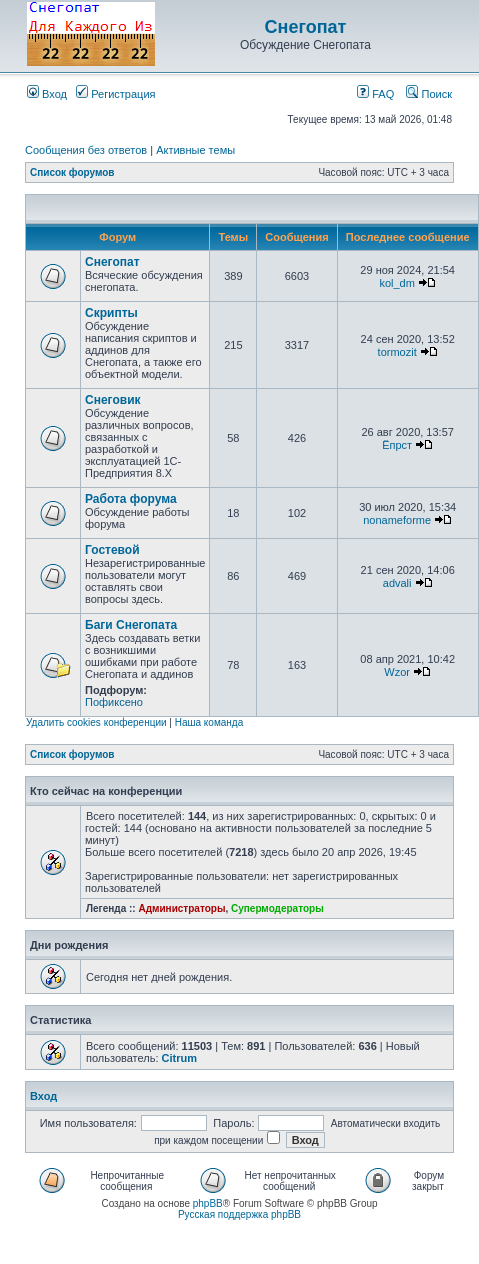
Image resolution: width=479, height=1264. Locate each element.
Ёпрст (397, 445)
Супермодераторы (277, 908)
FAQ (375, 94)
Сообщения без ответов (86, 150)
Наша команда (209, 722)
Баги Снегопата (131, 625)
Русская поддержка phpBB (239, 1214)
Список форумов (72, 172)
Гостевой (112, 550)
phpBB (208, 1203)
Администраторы (181, 908)
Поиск (429, 94)
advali (397, 583)
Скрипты (111, 313)
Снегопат (306, 27)
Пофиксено (114, 702)
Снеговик (113, 400)
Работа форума (131, 499)
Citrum (179, 1058)
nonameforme (397, 520)
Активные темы (195, 150)
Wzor (397, 672)
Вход (47, 94)
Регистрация (115, 94)
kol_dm (396, 283)
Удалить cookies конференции (96, 722)
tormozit (397, 352)
